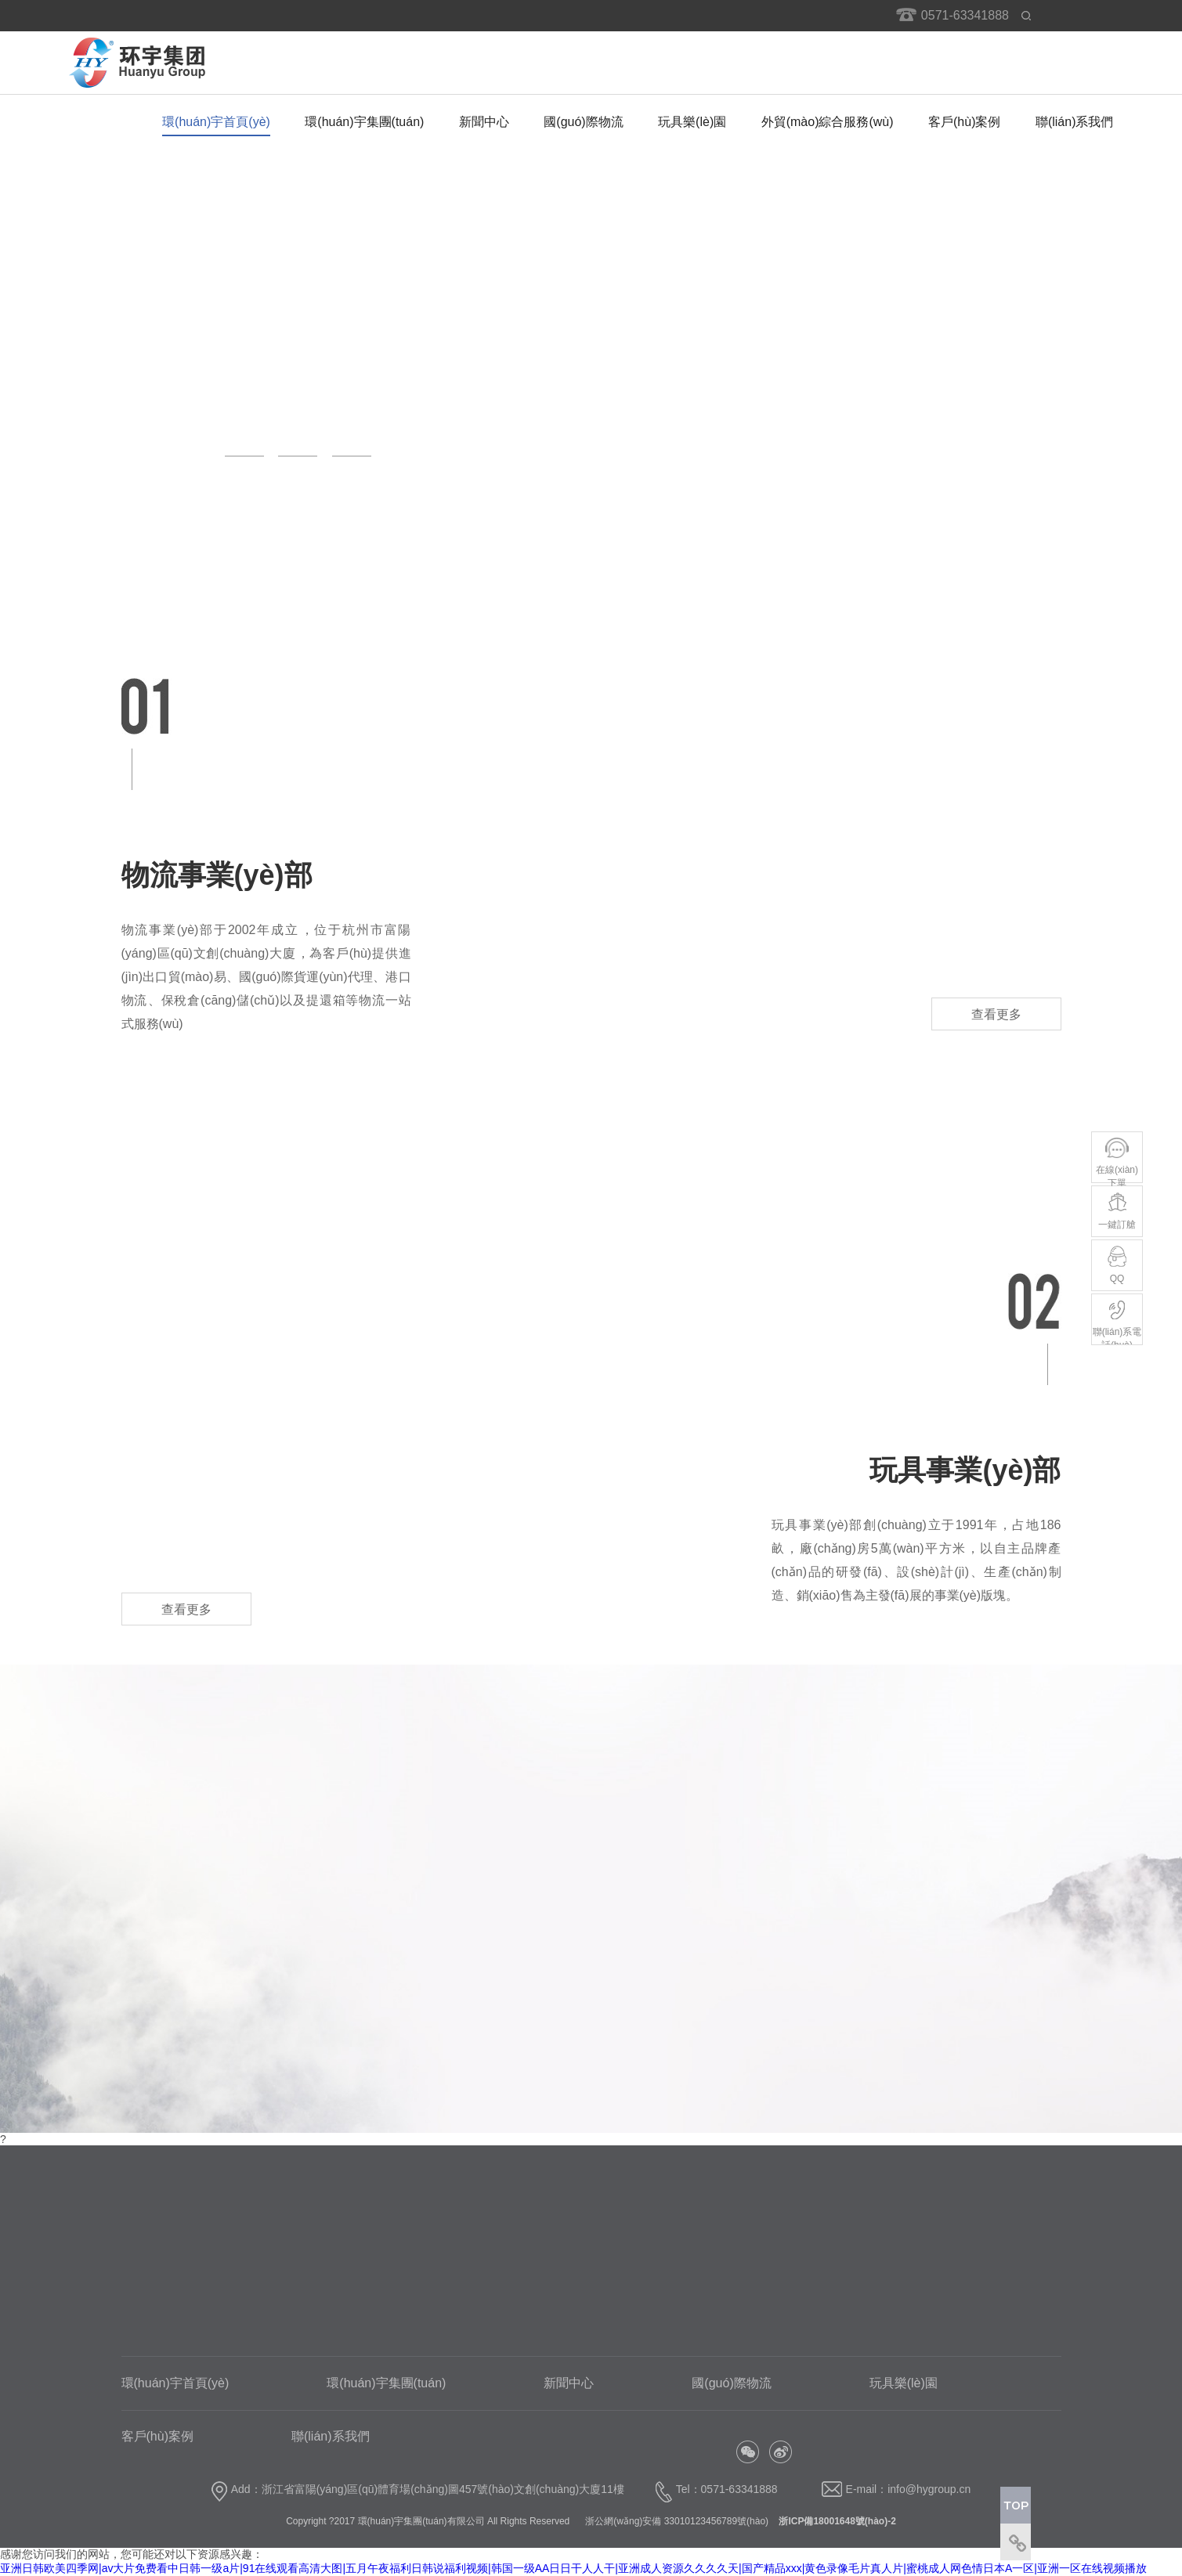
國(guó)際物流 (583, 121)
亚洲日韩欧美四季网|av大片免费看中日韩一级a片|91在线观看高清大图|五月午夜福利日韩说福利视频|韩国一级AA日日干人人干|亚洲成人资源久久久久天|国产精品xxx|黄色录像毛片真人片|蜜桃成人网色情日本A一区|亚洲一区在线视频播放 (573, 2568)
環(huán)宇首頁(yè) (216, 121)
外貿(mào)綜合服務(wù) (827, 121)
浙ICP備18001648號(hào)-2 (835, 2521)
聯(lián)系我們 (1075, 121)
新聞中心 (484, 121)
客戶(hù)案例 (964, 121)
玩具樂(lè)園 (692, 121)
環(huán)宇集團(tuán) (364, 121)
